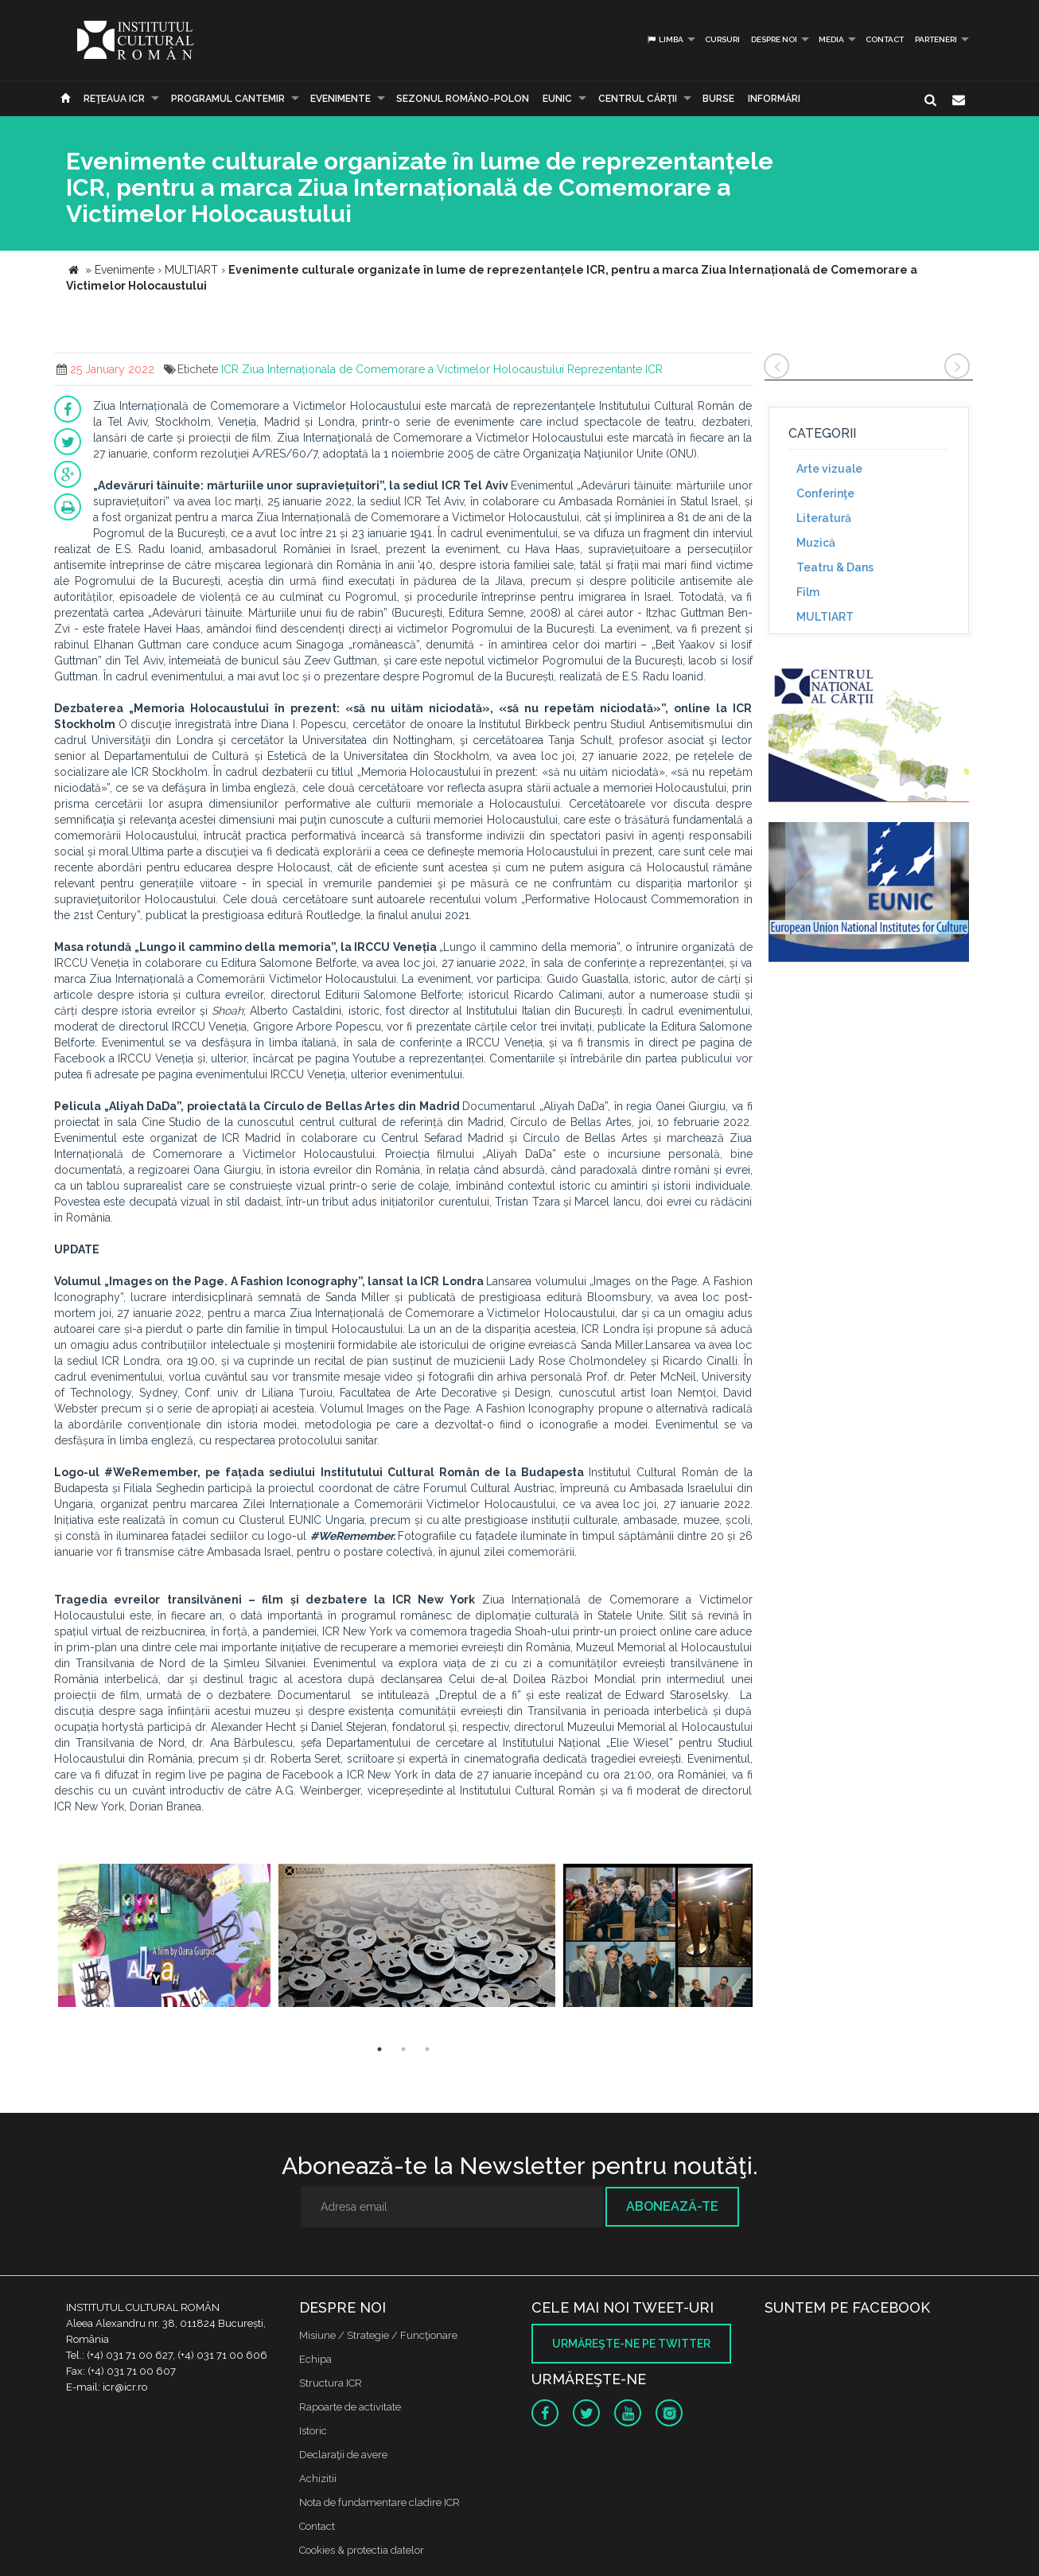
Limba (664, 39)
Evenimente (340, 98)
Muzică (815, 542)
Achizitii (318, 2478)
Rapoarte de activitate (350, 2407)
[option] (164, 1937)
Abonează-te (672, 2206)
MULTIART (825, 616)
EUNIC (557, 98)
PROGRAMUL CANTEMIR (228, 98)
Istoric (313, 2431)
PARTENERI (936, 39)
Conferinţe (825, 493)
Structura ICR (330, 2383)
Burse (718, 98)
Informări (774, 98)
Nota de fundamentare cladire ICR (379, 2502)
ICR (230, 369)
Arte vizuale (829, 468)
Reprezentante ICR (615, 369)
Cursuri (722, 39)
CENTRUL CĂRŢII (637, 98)
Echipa (315, 2359)
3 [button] (427, 2049)
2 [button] (403, 2049)
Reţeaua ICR (114, 98)
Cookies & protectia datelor (361, 2550)
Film (807, 592)
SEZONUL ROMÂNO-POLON (462, 98)
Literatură (823, 518)
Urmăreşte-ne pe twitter (631, 2343)
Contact (885, 39)
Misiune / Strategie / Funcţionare (378, 2335)
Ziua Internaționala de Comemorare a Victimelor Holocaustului (403, 369)
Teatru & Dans (835, 567)
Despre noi (774, 39)
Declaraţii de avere (343, 2455)
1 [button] (379, 2049)
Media (831, 39)
